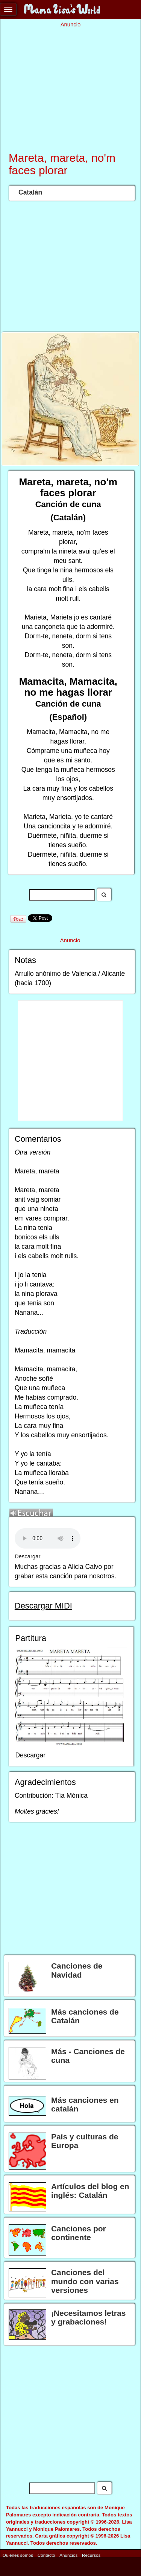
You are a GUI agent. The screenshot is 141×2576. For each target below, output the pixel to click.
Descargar (28, 1556)
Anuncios (68, 2555)
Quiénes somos (18, 2555)
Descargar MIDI (43, 1605)
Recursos (91, 2555)
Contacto (46, 2555)
